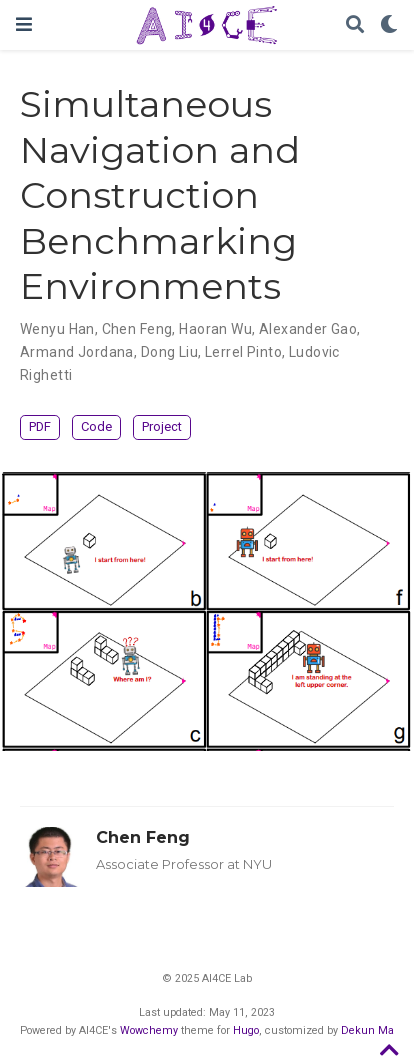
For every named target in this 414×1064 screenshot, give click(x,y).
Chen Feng (143, 837)
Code (96, 426)
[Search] (355, 25)
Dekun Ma (367, 1030)
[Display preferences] (389, 25)
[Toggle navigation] (24, 24)
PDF (40, 426)
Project (162, 426)
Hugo (246, 1030)
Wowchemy (149, 1030)
